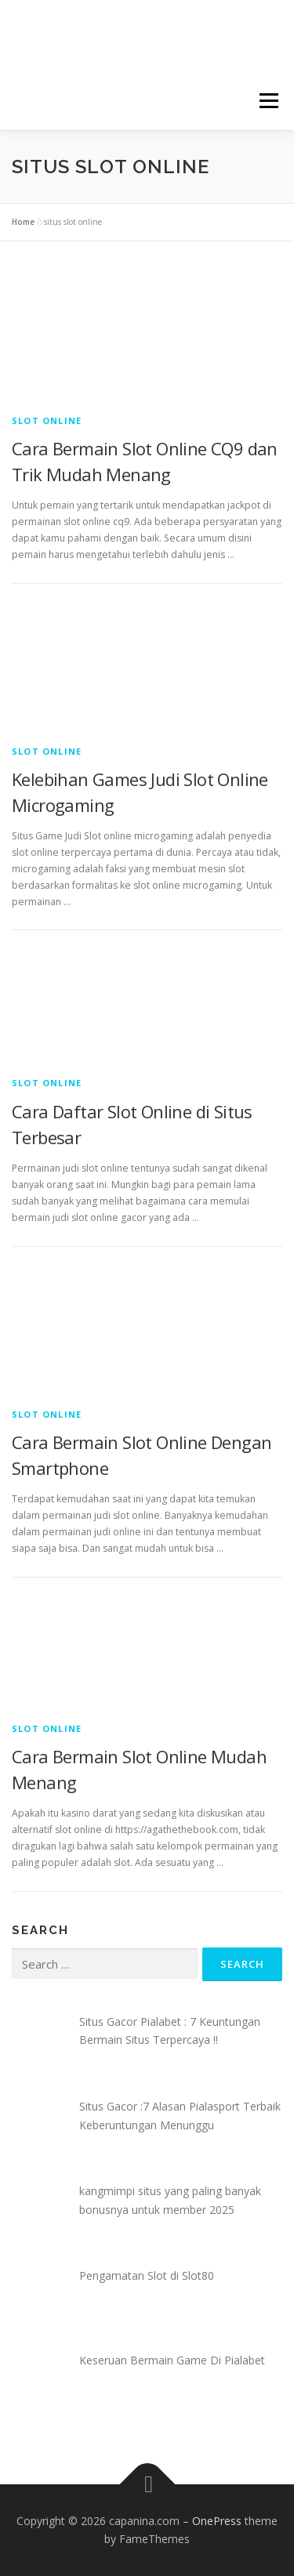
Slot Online (47, 420)
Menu (268, 100)
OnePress (216, 2520)
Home (23, 221)
